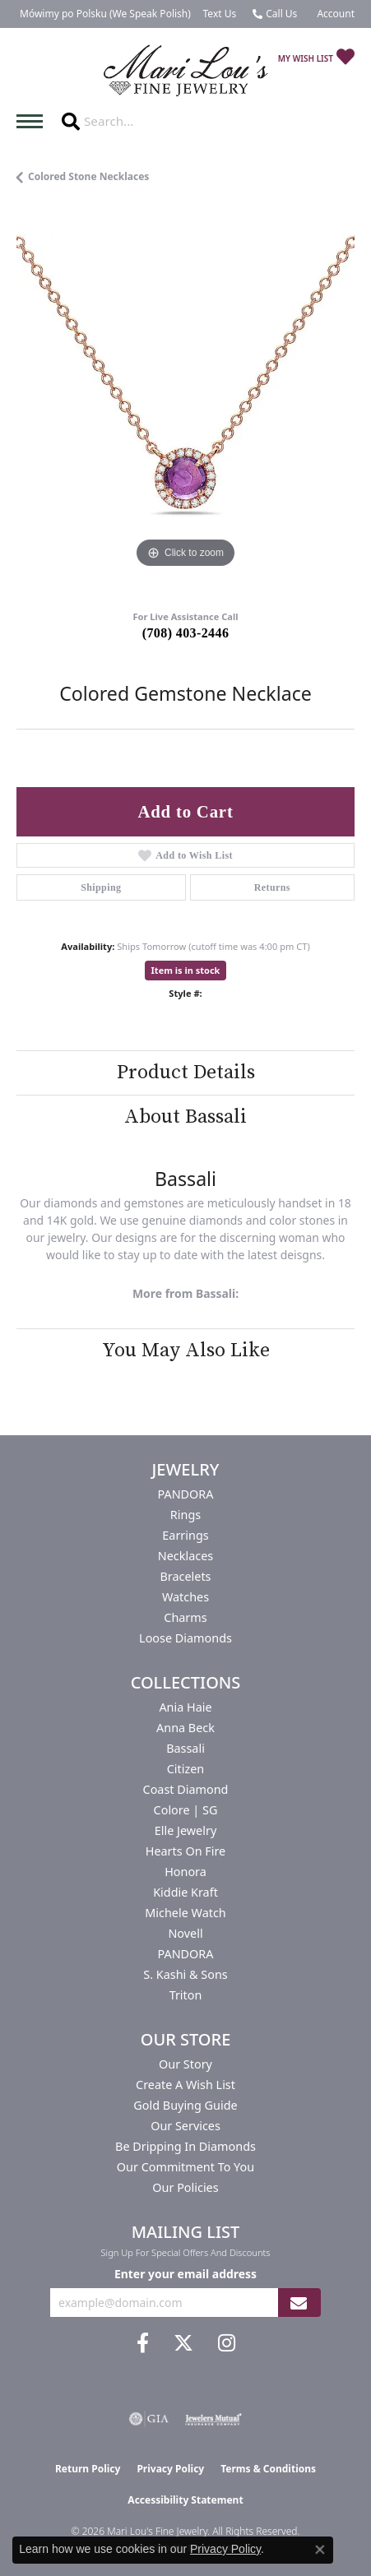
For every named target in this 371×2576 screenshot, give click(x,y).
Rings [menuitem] (185, 1514)
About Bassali (185, 1117)
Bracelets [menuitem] (185, 1576)
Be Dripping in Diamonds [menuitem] (185, 2146)
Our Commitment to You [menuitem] (185, 2167)
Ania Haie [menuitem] (185, 1707)
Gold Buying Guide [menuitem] (185, 2105)
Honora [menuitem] (185, 1871)
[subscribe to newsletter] (298, 2302)
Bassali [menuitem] (185, 1748)
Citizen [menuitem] (186, 1769)
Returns (272, 887)
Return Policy (88, 2469)
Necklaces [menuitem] (185, 1556)
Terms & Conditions (268, 2469)
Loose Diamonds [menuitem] (185, 1638)
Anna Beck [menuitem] (185, 1727)
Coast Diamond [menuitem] (186, 1789)
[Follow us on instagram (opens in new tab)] (226, 2343)
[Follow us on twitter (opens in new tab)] (183, 2343)
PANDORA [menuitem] (185, 1494)
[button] (334, 14)
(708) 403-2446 (186, 633)
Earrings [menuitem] (185, 1535)
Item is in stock (185, 970)
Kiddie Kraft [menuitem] (185, 1892)
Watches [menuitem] (185, 1597)
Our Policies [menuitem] (185, 2187)
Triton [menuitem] (185, 1995)
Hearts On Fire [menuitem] (185, 1851)
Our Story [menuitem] (185, 2064)
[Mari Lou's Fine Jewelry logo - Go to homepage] (186, 71)
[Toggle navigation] (33, 121)
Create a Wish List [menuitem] (185, 2084)
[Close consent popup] (320, 2550)
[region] (185, 403)
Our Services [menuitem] (185, 2126)
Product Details (186, 1072)
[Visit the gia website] (149, 2419)
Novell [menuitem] (185, 1933)
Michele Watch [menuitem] (185, 1912)
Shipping (101, 887)
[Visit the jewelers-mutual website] (213, 2419)
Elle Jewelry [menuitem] (185, 1830)
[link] (103, 14)
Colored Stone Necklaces (88, 176)
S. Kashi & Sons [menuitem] (185, 1974)
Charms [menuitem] (185, 1617)
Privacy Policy (170, 2469)
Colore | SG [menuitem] (186, 1810)
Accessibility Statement (185, 2500)
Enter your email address (185, 2274)
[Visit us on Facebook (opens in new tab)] (142, 2343)
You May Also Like (186, 1350)
